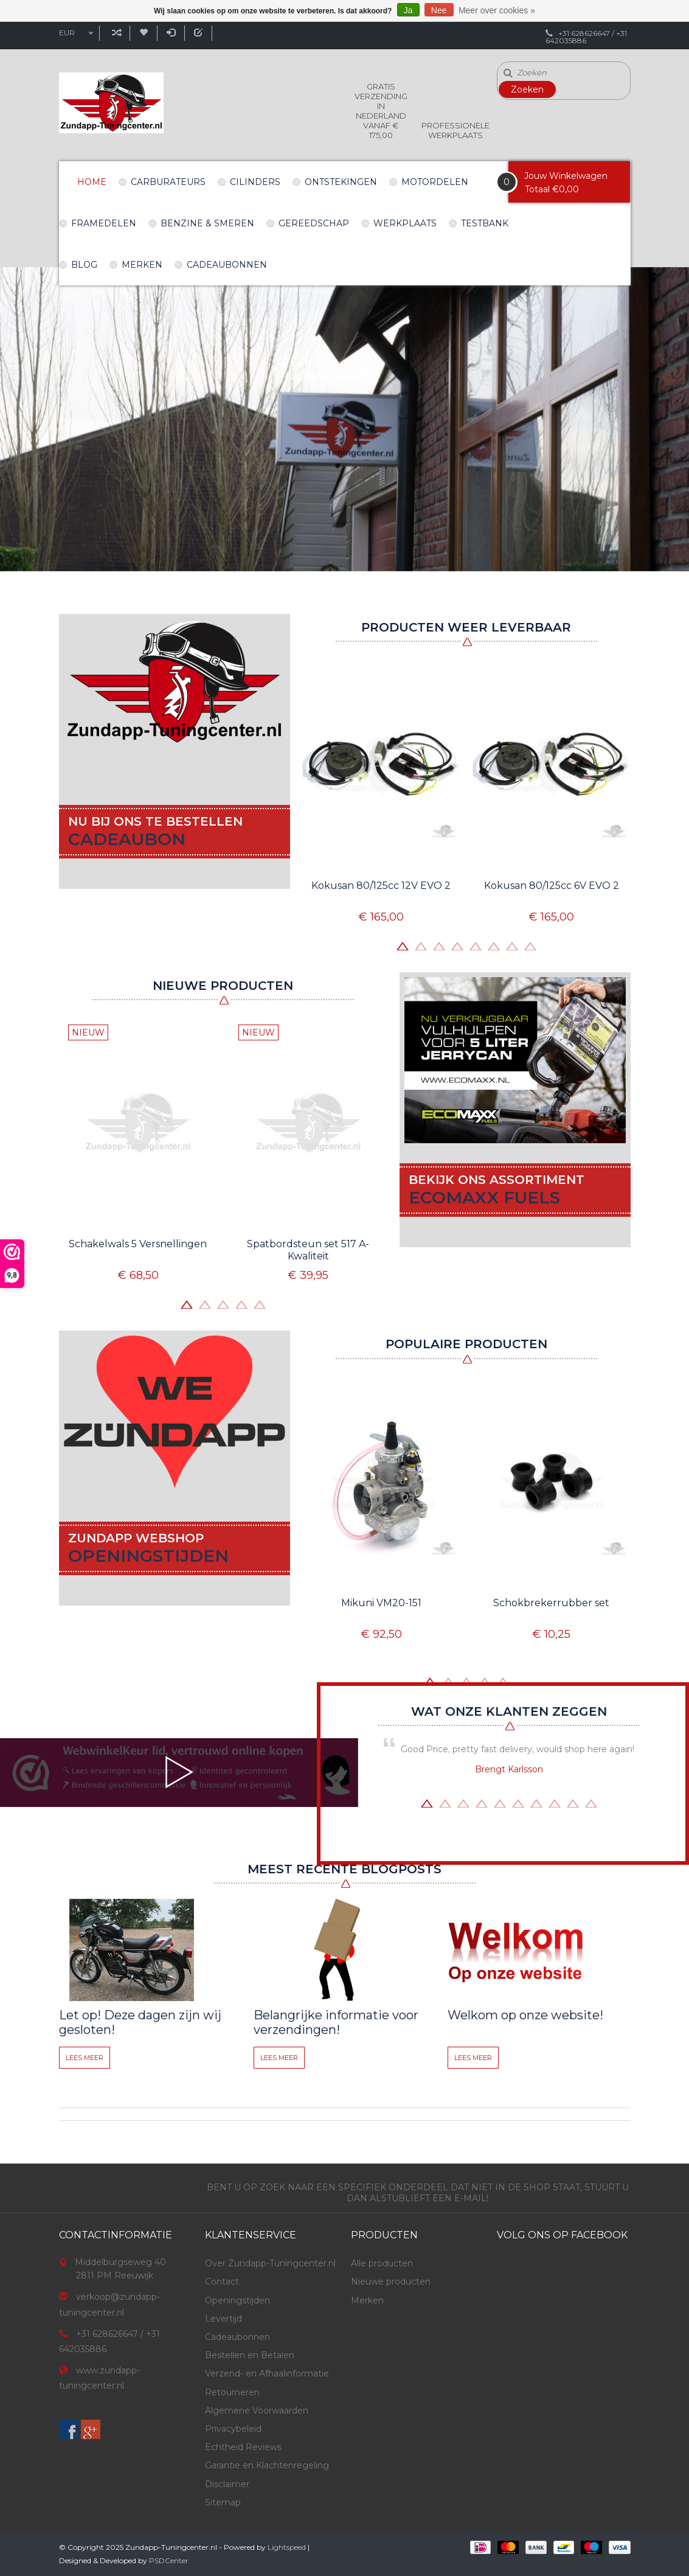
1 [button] (402, 945)
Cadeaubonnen (227, 264)
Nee (439, 10)
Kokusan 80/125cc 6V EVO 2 (551, 885)
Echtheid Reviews (243, 2447)
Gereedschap (314, 223)
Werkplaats (405, 223)
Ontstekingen (341, 181)
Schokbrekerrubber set (551, 1603)
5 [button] (475, 945)
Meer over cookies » (497, 10)
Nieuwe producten (391, 2281)
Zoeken (527, 89)
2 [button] (421, 945)
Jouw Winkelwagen (566, 175)
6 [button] (494, 945)
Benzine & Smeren (207, 223)
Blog (84, 264)
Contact (222, 2281)
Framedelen (103, 223)
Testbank (484, 223)
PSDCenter (169, 2560)
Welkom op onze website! (525, 2015)
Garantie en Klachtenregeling (267, 2465)
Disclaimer (227, 2484)
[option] (344, 419)
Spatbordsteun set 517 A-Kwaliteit (308, 1250)
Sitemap (223, 2502)
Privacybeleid (233, 2428)
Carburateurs (168, 181)
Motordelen (434, 181)
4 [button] (457, 945)
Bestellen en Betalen (249, 2355)
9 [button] (573, 1802)
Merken (142, 264)
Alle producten (382, 2263)
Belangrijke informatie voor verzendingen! (336, 2022)
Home (91, 181)
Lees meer (84, 2057)
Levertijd (223, 2318)
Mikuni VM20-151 (381, 1603)
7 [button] (512, 945)
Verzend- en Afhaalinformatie (267, 2373)
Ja (408, 10)
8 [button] (530, 945)
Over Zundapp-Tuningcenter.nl (270, 2263)
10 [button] (591, 1802)
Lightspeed (287, 2547)
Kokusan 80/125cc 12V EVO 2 (381, 885)
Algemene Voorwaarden (256, 2410)
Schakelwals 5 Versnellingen (138, 1244)
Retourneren (232, 2392)
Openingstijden (237, 2300)
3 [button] (439, 945)
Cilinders (255, 181)
